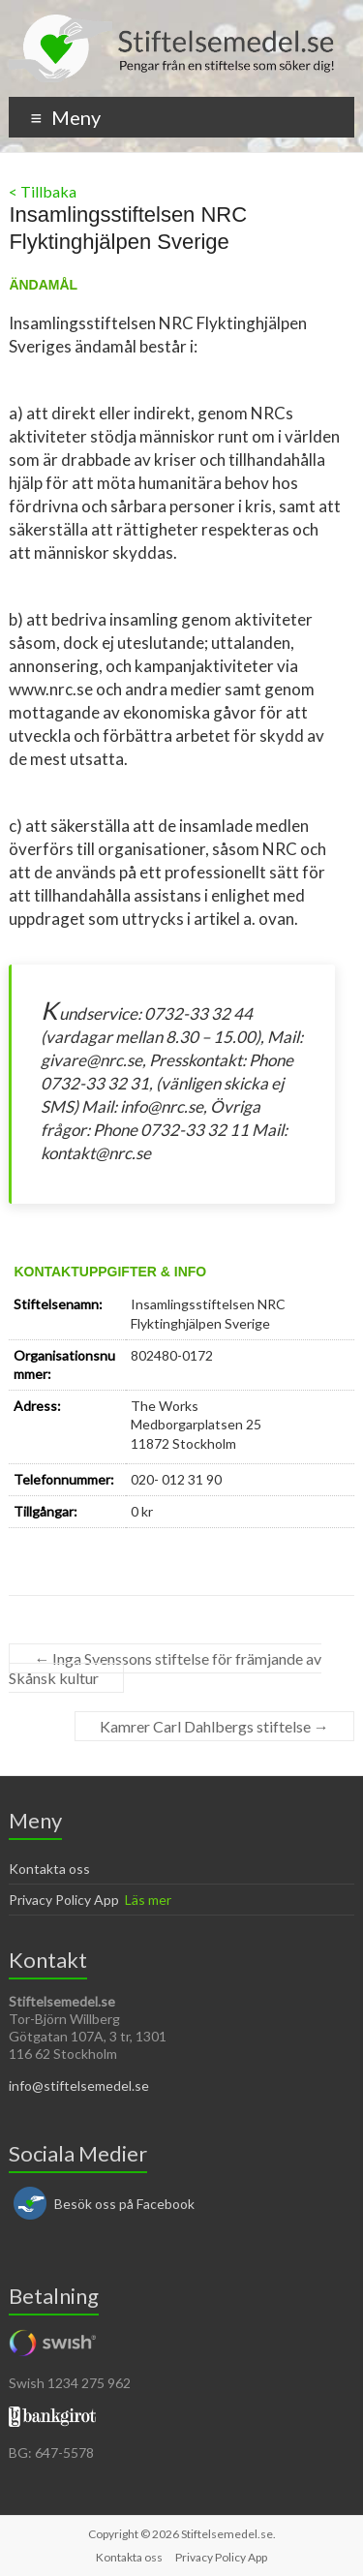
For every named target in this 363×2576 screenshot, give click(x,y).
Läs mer (148, 1899)
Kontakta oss (49, 1868)
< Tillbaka (42, 191)
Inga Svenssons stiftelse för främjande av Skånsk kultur (165, 1668)
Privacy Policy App (64, 1899)
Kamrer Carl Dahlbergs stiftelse (214, 1726)
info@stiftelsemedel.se (79, 2085)
